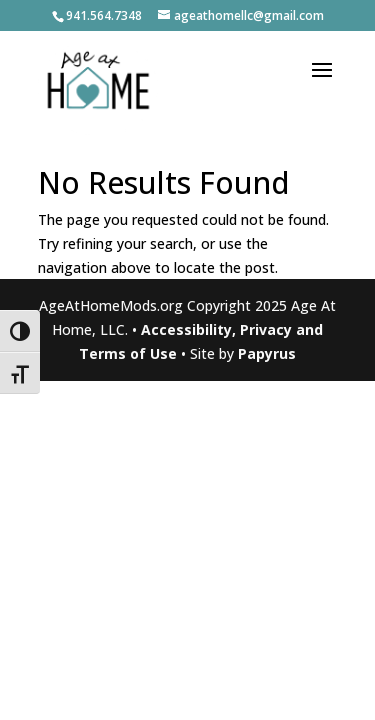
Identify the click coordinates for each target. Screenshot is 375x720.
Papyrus (267, 353)
